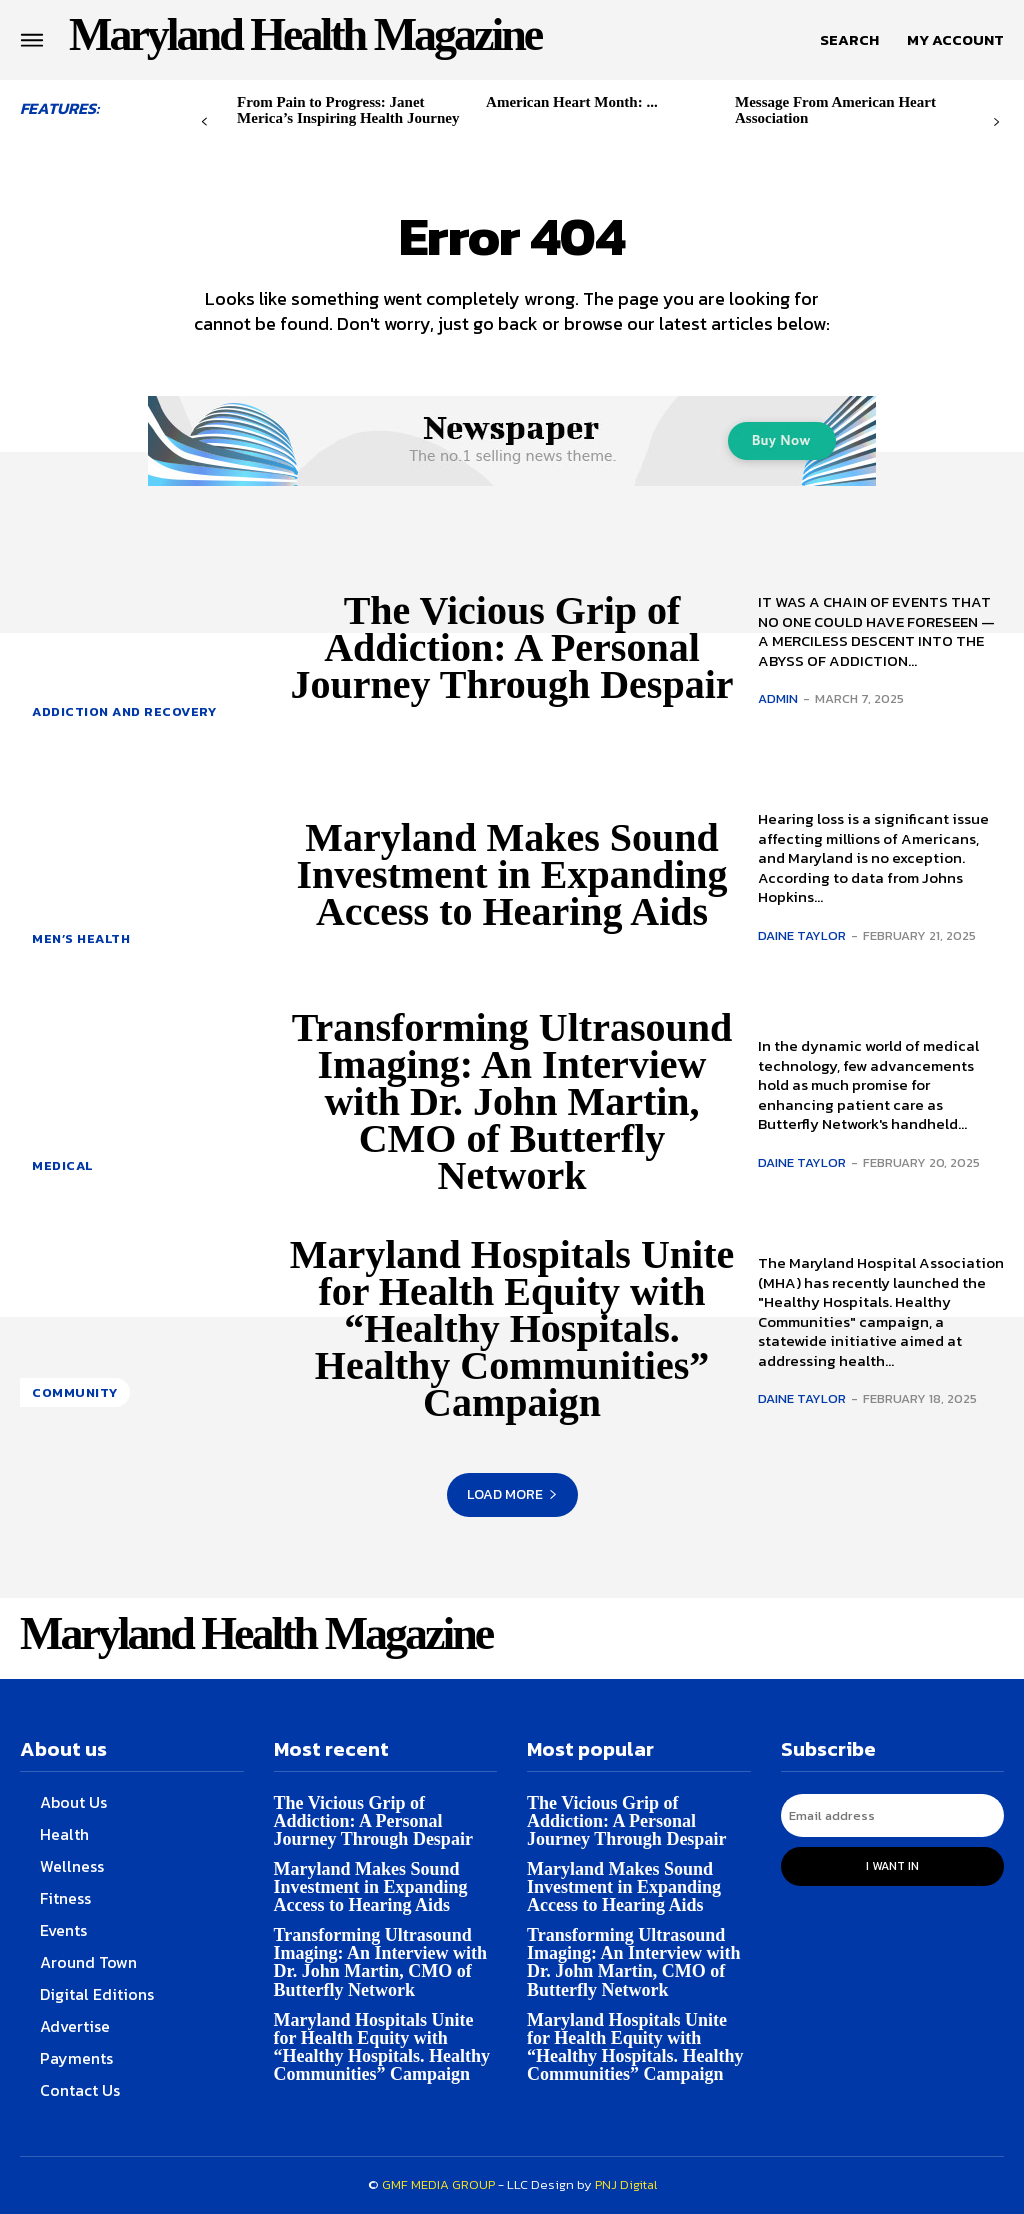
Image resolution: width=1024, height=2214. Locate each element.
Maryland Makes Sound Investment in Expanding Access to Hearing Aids (511, 874)
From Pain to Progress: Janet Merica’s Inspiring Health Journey (348, 110)
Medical (63, 1165)
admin (778, 698)
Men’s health (81, 938)
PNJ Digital (626, 2184)
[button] (849, 40)
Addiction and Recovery (124, 711)
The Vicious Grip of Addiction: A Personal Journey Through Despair (511, 647)
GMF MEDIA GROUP (438, 2184)
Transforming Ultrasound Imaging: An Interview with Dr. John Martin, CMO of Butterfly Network (512, 1101)
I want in (892, 1866)
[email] (893, 1815)
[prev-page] (204, 122)
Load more (512, 1494)
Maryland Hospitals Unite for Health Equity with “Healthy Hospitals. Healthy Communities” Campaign (512, 1328)
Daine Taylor (802, 935)
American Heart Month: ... (572, 102)
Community (75, 1392)
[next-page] (996, 122)
